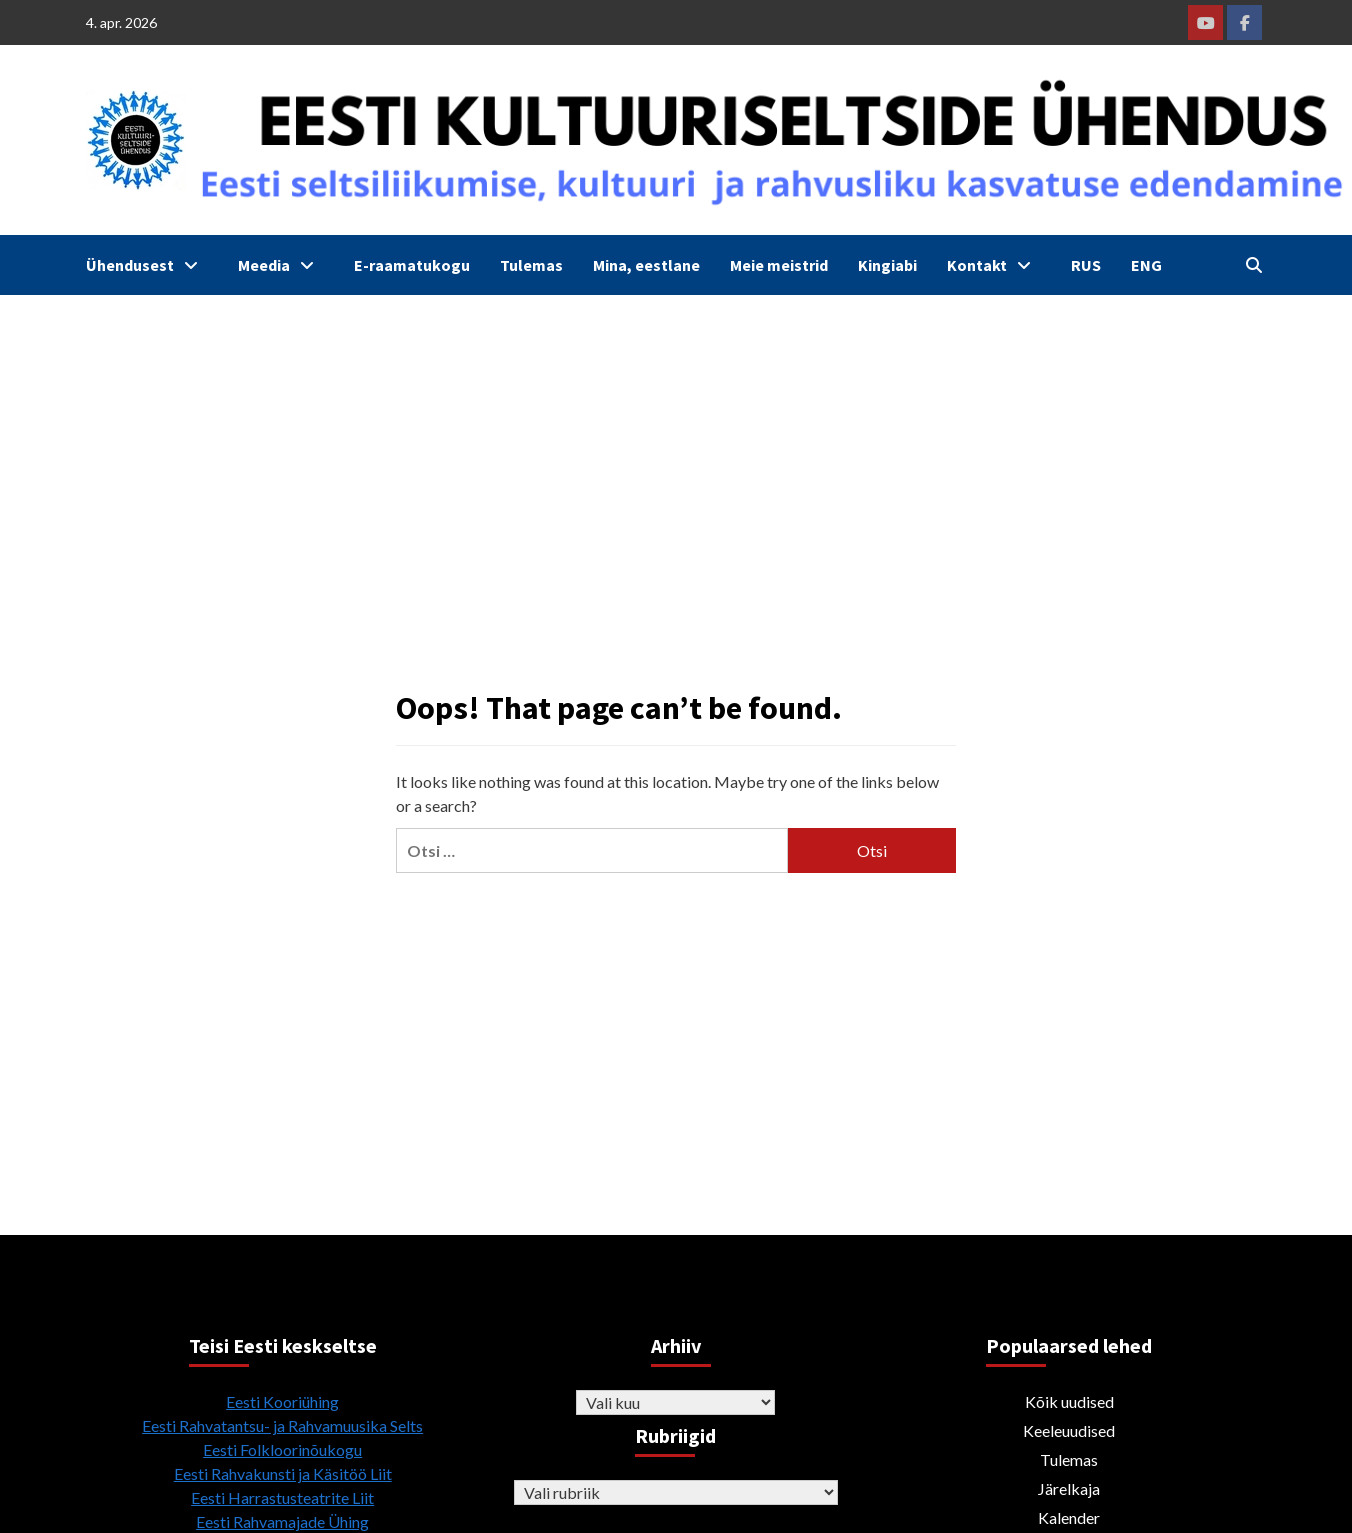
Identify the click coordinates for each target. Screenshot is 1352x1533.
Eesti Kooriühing (282, 1401)
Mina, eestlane (646, 265)
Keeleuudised (1069, 1430)
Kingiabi (887, 265)
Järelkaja (1069, 1488)
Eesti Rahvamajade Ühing (282, 1521)
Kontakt (994, 265)
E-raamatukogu (412, 265)
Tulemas (531, 265)
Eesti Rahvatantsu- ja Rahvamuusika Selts (282, 1425)
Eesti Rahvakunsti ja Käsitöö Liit (283, 1473)
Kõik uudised (1069, 1401)
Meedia (281, 265)
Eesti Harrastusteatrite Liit (282, 1497)
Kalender (1069, 1517)
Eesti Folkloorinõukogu (282, 1449)
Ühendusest (147, 265)
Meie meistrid (779, 265)
